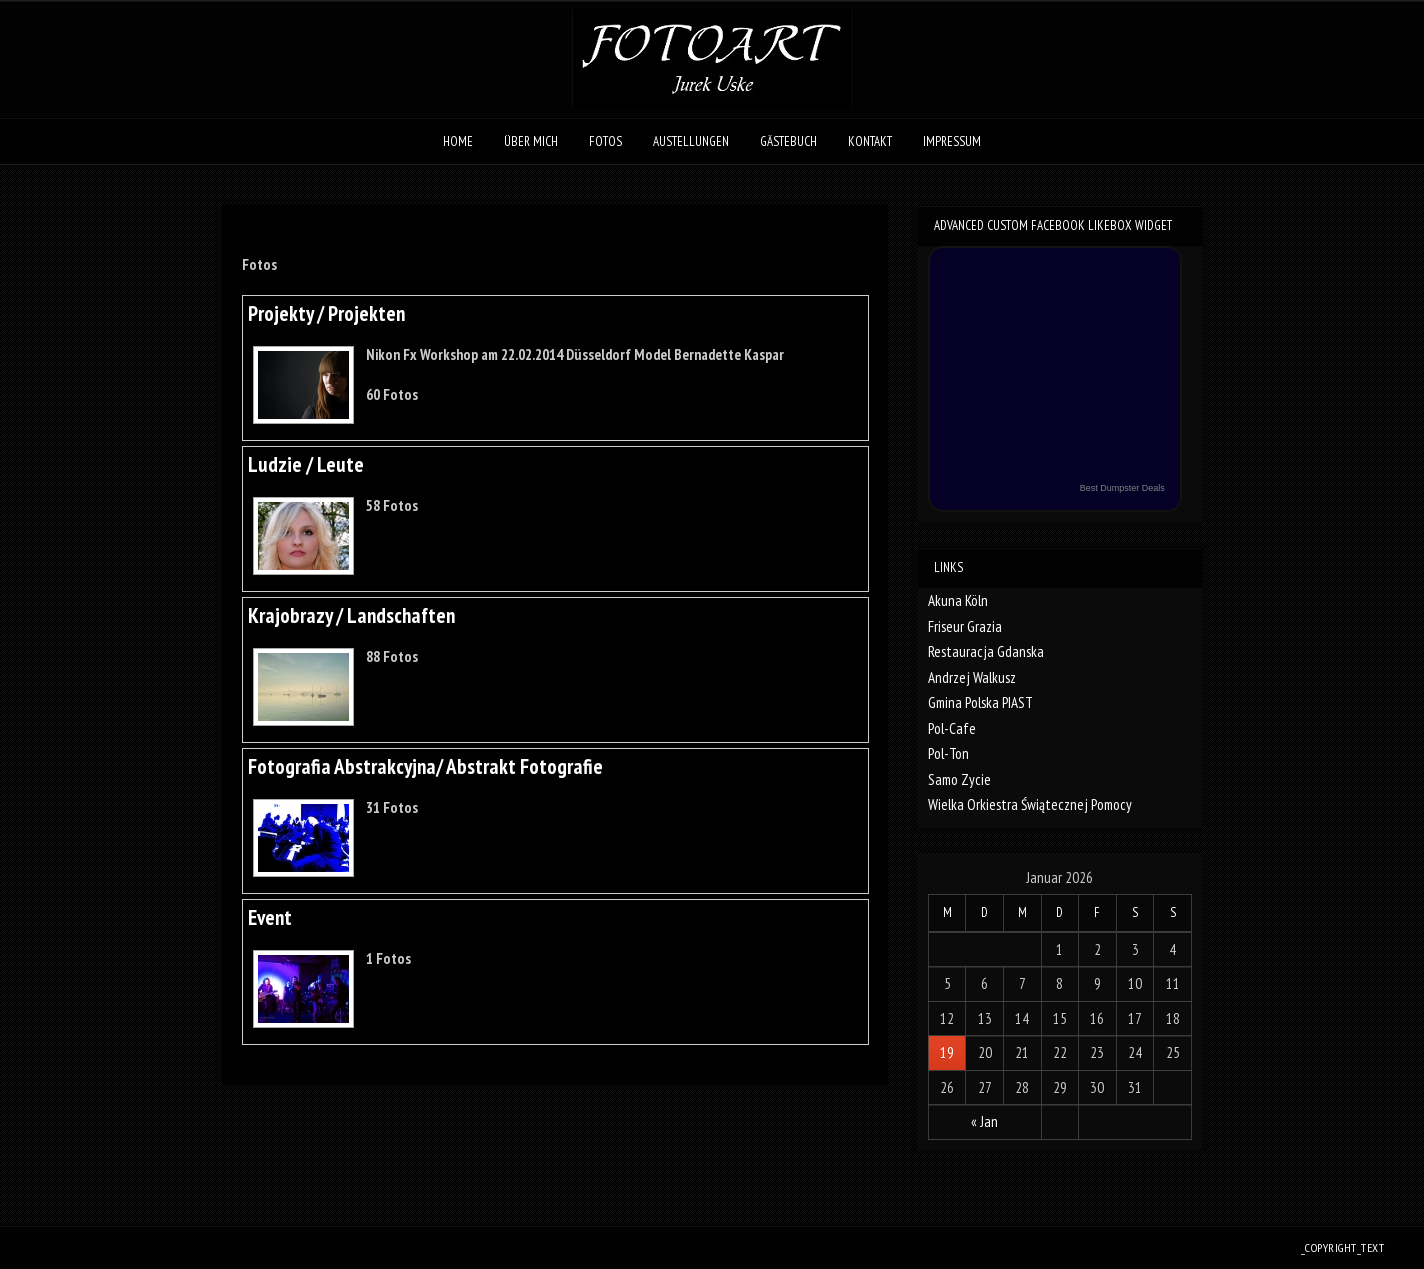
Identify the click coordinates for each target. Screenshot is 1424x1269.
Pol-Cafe (952, 728)
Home (458, 141)
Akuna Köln (958, 600)
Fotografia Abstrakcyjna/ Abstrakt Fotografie (425, 766)
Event (270, 917)
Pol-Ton (948, 753)
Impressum (952, 141)
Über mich (531, 141)
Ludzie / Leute (306, 464)
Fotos (605, 141)
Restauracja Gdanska (986, 651)
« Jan (984, 1121)
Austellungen (691, 141)
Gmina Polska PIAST (980, 702)
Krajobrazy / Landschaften (351, 615)
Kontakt (870, 141)
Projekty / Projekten (326, 313)
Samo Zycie (959, 779)
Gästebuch (788, 141)
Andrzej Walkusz (972, 677)
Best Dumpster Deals (1122, 488)
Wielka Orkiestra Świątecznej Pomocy (1030, 804)
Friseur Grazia (965, 626)
